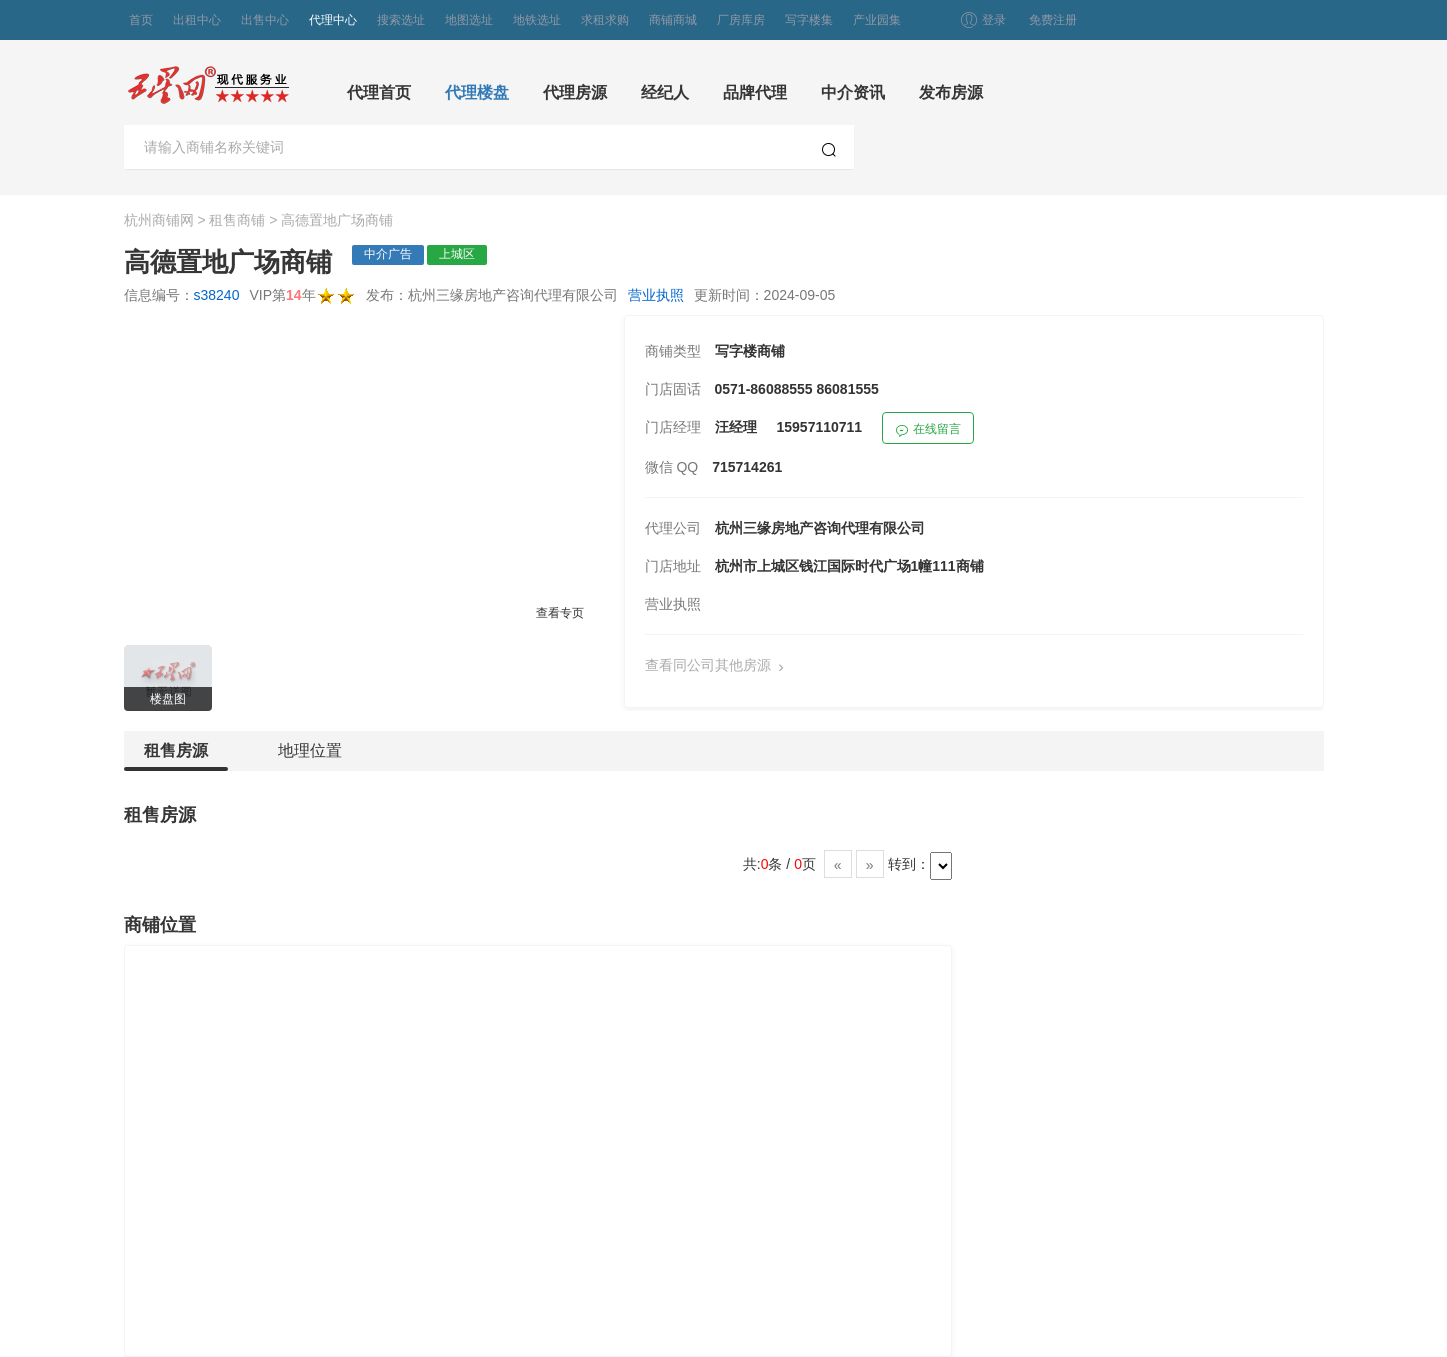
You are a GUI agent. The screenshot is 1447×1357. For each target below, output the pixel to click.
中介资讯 (853, 92)
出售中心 (265, 20)
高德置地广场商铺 (337, 220)
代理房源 (575, 92)
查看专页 (560, 613)
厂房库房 (741, 20)
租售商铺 (237, 220)
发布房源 (951, 92)
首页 (141, 20)
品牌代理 (755, 92)
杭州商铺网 (159, 220)
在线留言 (928, 431)
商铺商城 (673, 20)
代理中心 (333, 20)
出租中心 (197, 20)
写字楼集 (809, 20)
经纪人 (665, 92)
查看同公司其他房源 (719, 666)
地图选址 (469, 20)
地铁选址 (537, 20)
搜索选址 (401, 20)
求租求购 (605, 20)
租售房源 (176, 756)
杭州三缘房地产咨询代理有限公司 (820, 528)
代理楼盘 (477, 92)
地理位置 (310, 750)
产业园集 (877, 20)
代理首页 (379, 92)
